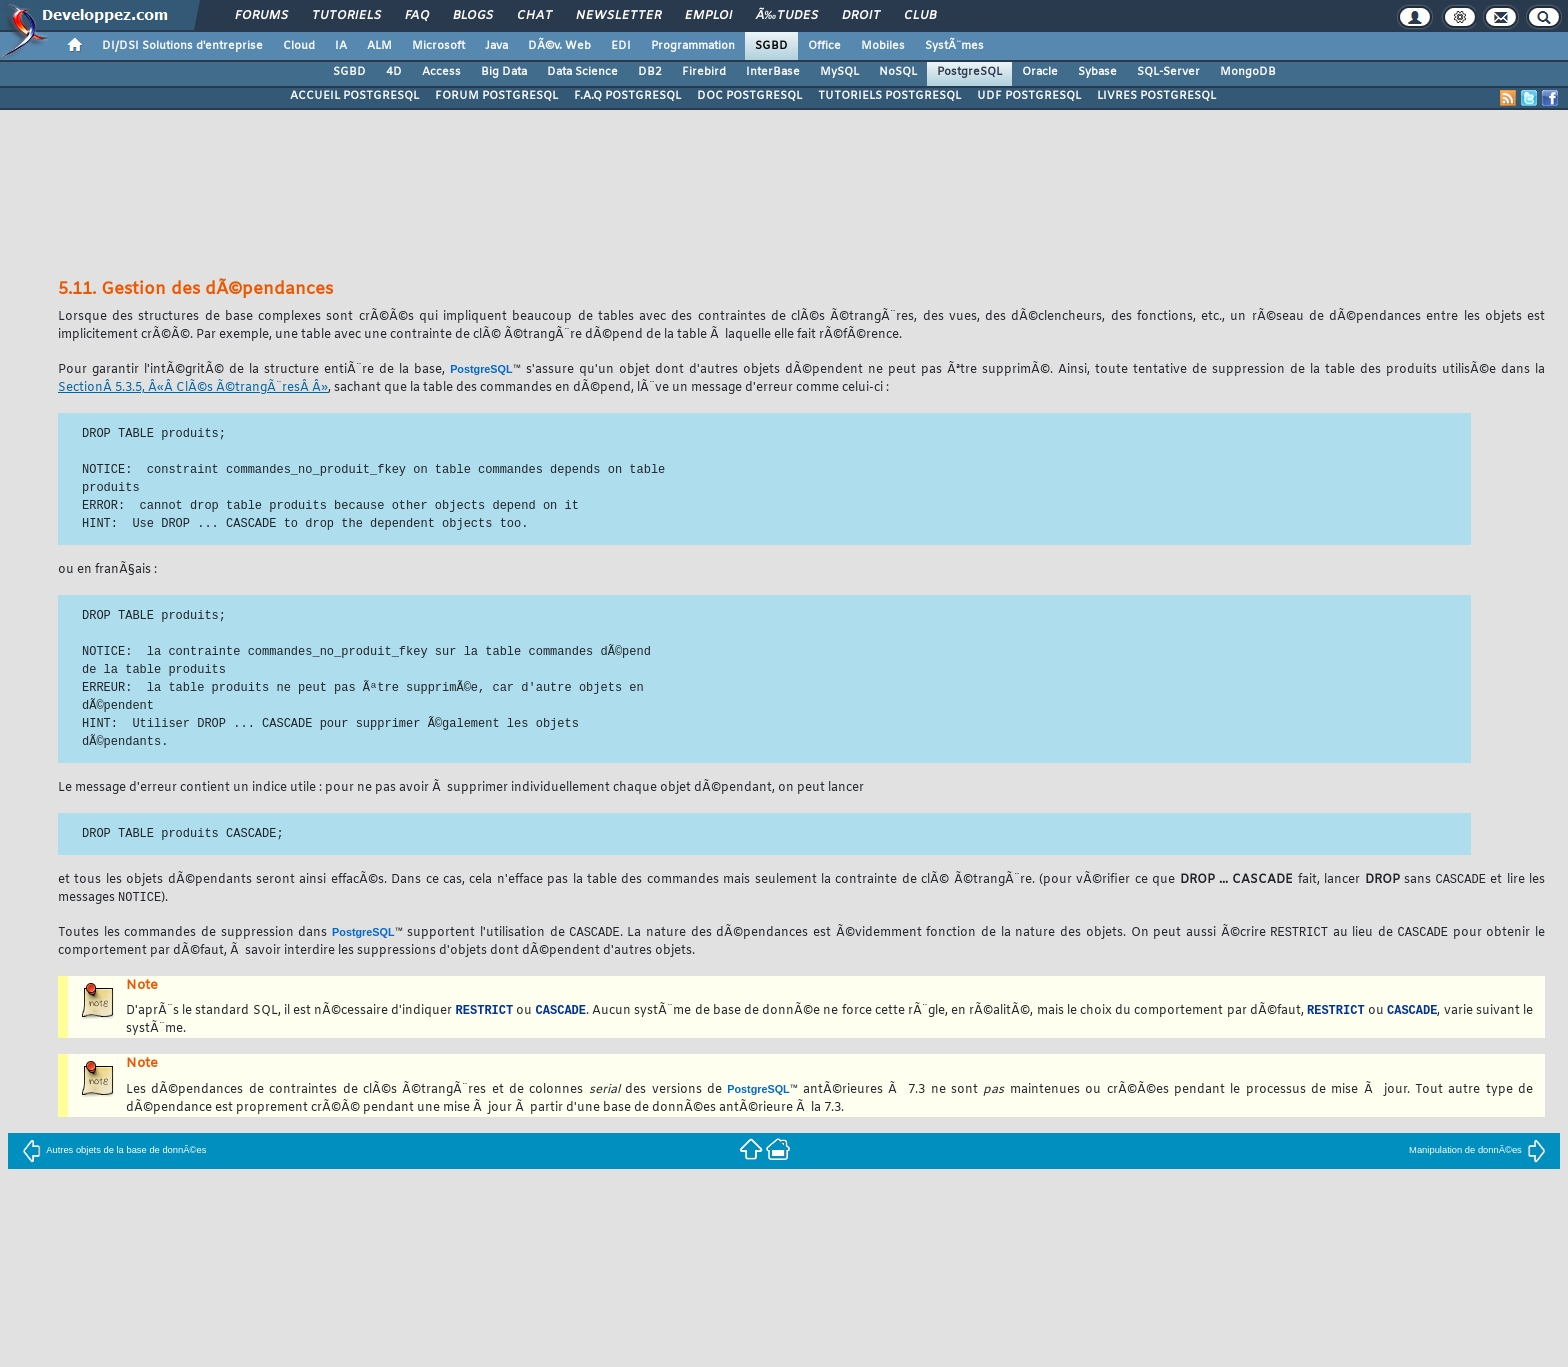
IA (341, 46)
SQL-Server (1168, 72)
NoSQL (898, 72)
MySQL (839, 72)
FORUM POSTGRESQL (496, 96)
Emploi (708, 16)
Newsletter (618, 16)
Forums (261, 16)
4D (394, 72)
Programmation (693, 46)
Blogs (473, 16)
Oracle (1040, 72)
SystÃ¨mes (954, 46)
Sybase (1097, 72)
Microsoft (438, 46)
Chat (534, 16)
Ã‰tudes (787, 16)
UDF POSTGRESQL (1029, 96)
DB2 (650, 72)
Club (920, 16)
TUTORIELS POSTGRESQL (889, 96)
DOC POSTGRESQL (749, 96)
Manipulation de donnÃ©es (1477, 1153)
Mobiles (883, 46)
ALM (379, 46)
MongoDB (1248, 72)
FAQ (417, 16)
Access (441, 72)
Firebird (704, 72)
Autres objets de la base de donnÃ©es (114, 1153)
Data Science (582, 72)
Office (824, 46)
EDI (621, 46)
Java (496, 46)
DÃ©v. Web (559, 46)
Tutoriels (346, 16)
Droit (861, 16)
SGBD (771, 46)
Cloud (299, 46)
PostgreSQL (969, 72)
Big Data (504, 72)
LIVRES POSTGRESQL (1156, 96)
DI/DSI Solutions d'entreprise (182, 46)
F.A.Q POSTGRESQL (627, 96)
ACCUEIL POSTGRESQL (354, 96)
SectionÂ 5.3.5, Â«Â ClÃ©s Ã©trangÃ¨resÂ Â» (193, 388)
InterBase (773, 72)
